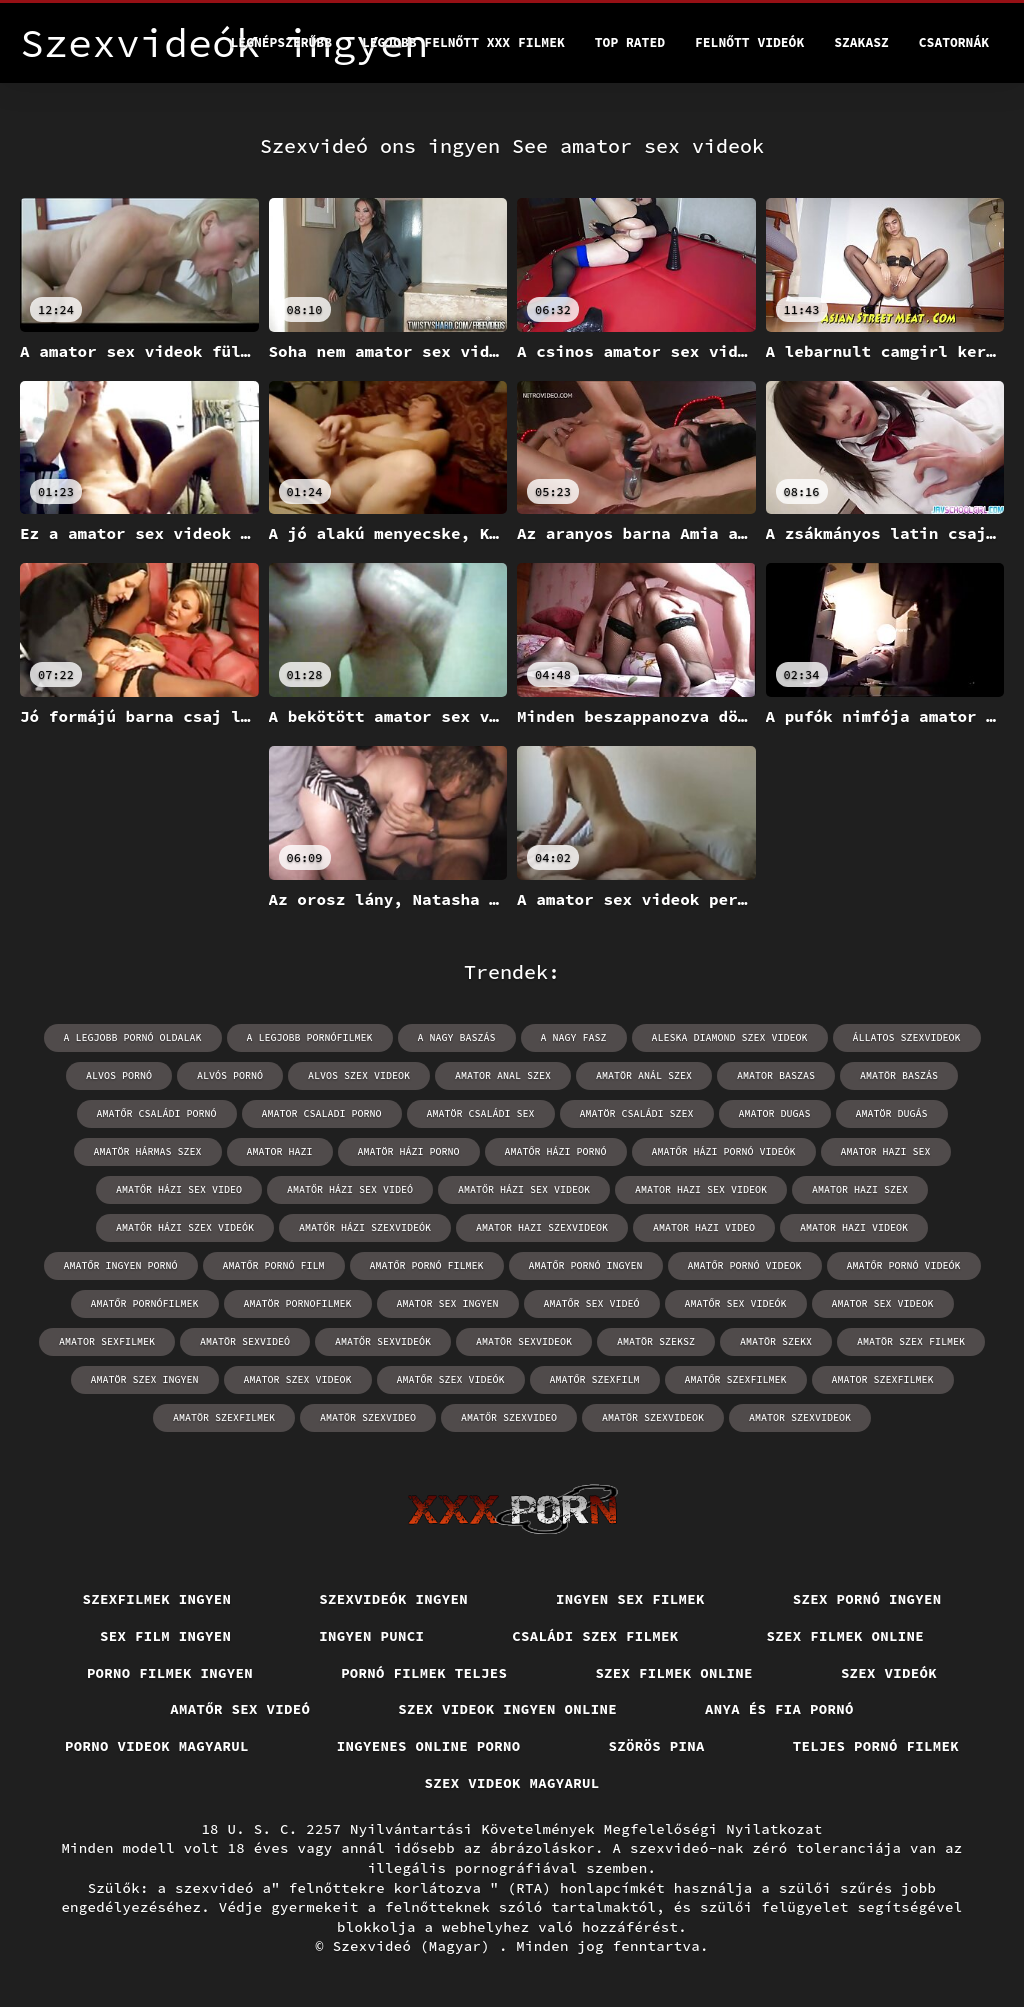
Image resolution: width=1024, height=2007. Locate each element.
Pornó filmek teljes (424, 1673)
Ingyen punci (371, 1636)
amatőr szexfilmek (736, 1379)
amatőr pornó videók (904, 1265)
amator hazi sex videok (701, 1189)
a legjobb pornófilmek (310, 1037)
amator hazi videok (854, 1227)
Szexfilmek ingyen (157, 1599)
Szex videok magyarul (512, 1783)
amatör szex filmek (911, 1341)
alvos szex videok (359, 1075)
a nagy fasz (574, 1037)
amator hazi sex (886, 1151)
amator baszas (776, 1075)
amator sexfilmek (107, 1341)
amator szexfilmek (883, 1379)
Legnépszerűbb (281, 42)
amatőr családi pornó (157, 1113)
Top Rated (630, 42)
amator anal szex (503, 1075)
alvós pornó (230, 1075)
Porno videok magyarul (157, 1746)
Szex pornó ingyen (867, 1599)
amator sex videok (883, 1303)
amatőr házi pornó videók (724, 1151)
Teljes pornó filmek (876, 1746)
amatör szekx (776, 1341)
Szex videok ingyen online (507, 1709)
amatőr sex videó (592, 1303)
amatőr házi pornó (556, 1151)
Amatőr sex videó (240, 1709)
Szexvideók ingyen (393, 1599)
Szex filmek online (846, 1636)
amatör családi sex (481, 1113)
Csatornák (954, 42)
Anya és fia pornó (779, 1709)
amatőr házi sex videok (524, 1189)
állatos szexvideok (907, 1037)
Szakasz (861, 42)
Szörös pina (657, 1746)
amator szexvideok (800, 1417)
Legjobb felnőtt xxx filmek (463, 42)
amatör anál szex (644, 1075)
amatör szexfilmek (224, 1417)
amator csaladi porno (322, 1113)
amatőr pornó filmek (427, 1265)
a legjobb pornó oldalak (133, 1037)
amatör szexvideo (368, 1417)
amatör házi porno (409, 1151)
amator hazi (280, 1151)
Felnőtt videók (749, 42)
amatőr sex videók (736, 1303)
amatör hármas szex (148, 1151)
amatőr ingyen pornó (121, 1265)
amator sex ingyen (448, 1303)
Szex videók (889, 1673)
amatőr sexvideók (383, 1341)
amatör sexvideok (524, 1341)
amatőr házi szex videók (185, 1227)
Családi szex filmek (595, 1636)
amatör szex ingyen (145, 1379)
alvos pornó (119, 1075)
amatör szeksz (656, 1341)
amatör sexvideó (245, 1341)
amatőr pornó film (274, 1265)
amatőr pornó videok (745, 1265)
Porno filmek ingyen (170, 1673)
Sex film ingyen (165, 1636)
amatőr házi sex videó (350, 1189)
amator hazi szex (860, 1189)
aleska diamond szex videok (730, 1037)
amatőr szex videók (451, 1379)
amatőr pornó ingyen (586, 1265)
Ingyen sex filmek (630, 1599)
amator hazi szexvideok (542, 1227)
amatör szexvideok (653, 1417)
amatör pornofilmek (298, 1303)
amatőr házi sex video (179, 1189)
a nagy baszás (457, 1037)
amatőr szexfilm (595, 1379)
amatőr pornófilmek (145, 1303)
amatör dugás (892, 1113)
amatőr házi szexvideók (365, 1227)
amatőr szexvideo (509, 1417)
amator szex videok (298, 1379)
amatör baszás (899, 1075)
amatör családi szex (637, 1113)
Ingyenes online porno (429, 1746)
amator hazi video (704, 1227)
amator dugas (775, 1113)
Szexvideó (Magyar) (416, 1946)
